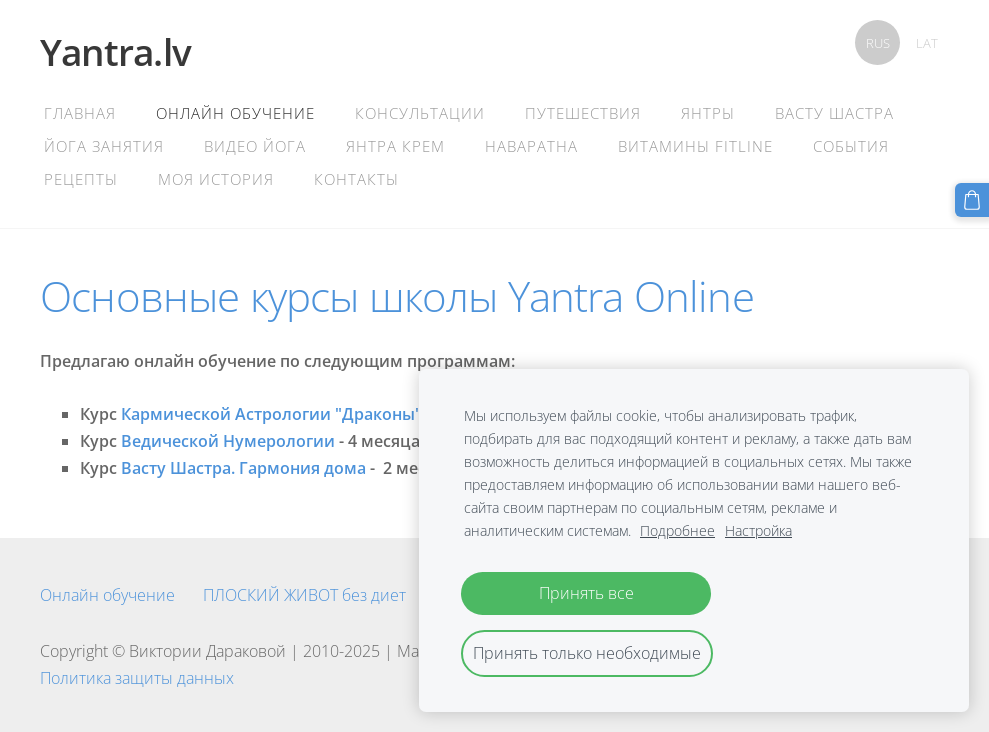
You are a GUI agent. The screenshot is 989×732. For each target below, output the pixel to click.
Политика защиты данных (137, 678)
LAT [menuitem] (927, 43)
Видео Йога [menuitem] (255, 146)
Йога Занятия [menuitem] (104, 146)
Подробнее (677, 530)
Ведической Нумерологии (228, 441)
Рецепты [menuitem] (81, 179)
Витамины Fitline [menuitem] (695, 146)
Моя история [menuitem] (216, 179)
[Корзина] (972, 200)
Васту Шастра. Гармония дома (243, 468)
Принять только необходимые (587, 653)
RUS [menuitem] (878, 43)
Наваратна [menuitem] (531, 146)
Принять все (586, 593)
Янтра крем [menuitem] (395, 146)
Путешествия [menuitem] (583, 113)
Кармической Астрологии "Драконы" (271, 414)
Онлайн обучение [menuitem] (235, 113)
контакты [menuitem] (356, 179)
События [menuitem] (851, 146)
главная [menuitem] (80, 113)
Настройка (758, 530)
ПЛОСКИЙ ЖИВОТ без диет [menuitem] (304, 595)
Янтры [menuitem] (708, 113)
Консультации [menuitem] (420, 113)
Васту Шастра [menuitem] (834, 113)
